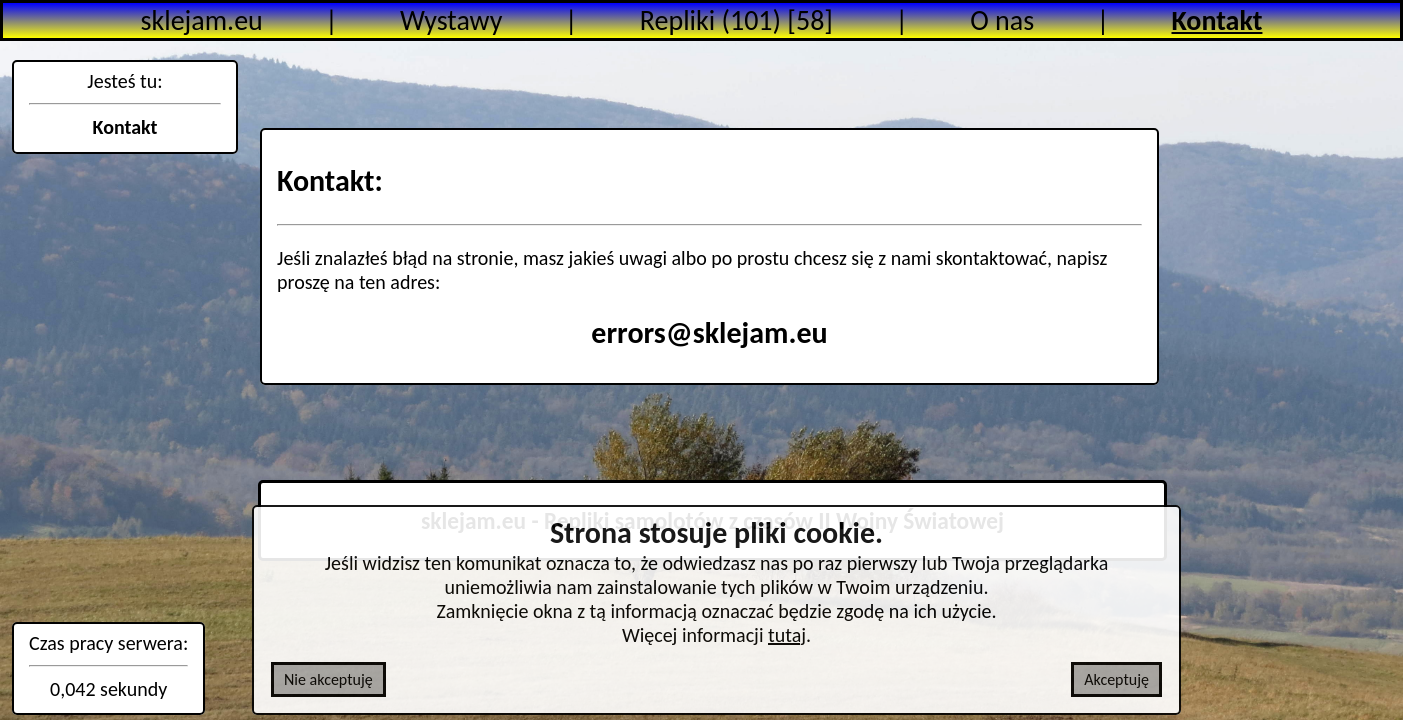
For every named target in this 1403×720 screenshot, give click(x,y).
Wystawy (451, 20)
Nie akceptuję (328, 679)
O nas (1002, 20)
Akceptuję (1116, 679)
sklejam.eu (202, 20)
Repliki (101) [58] (736, 20)
